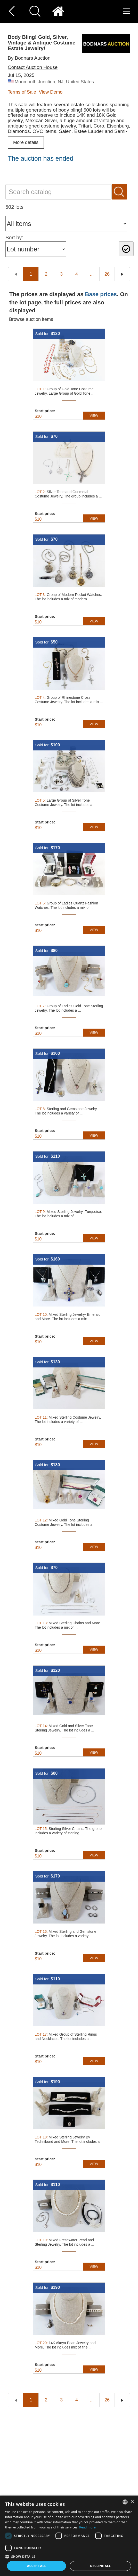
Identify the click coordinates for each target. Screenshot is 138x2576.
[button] (69, 2556)
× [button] (132, 2502)
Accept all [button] (36, 2566)
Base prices (101, 294)
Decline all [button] (100, 2566)
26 (107, 274)
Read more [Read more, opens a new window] (87, 2527)
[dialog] (69, 2536)
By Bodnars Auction (29, 58)
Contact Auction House (33, 67)
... (92, 274)
